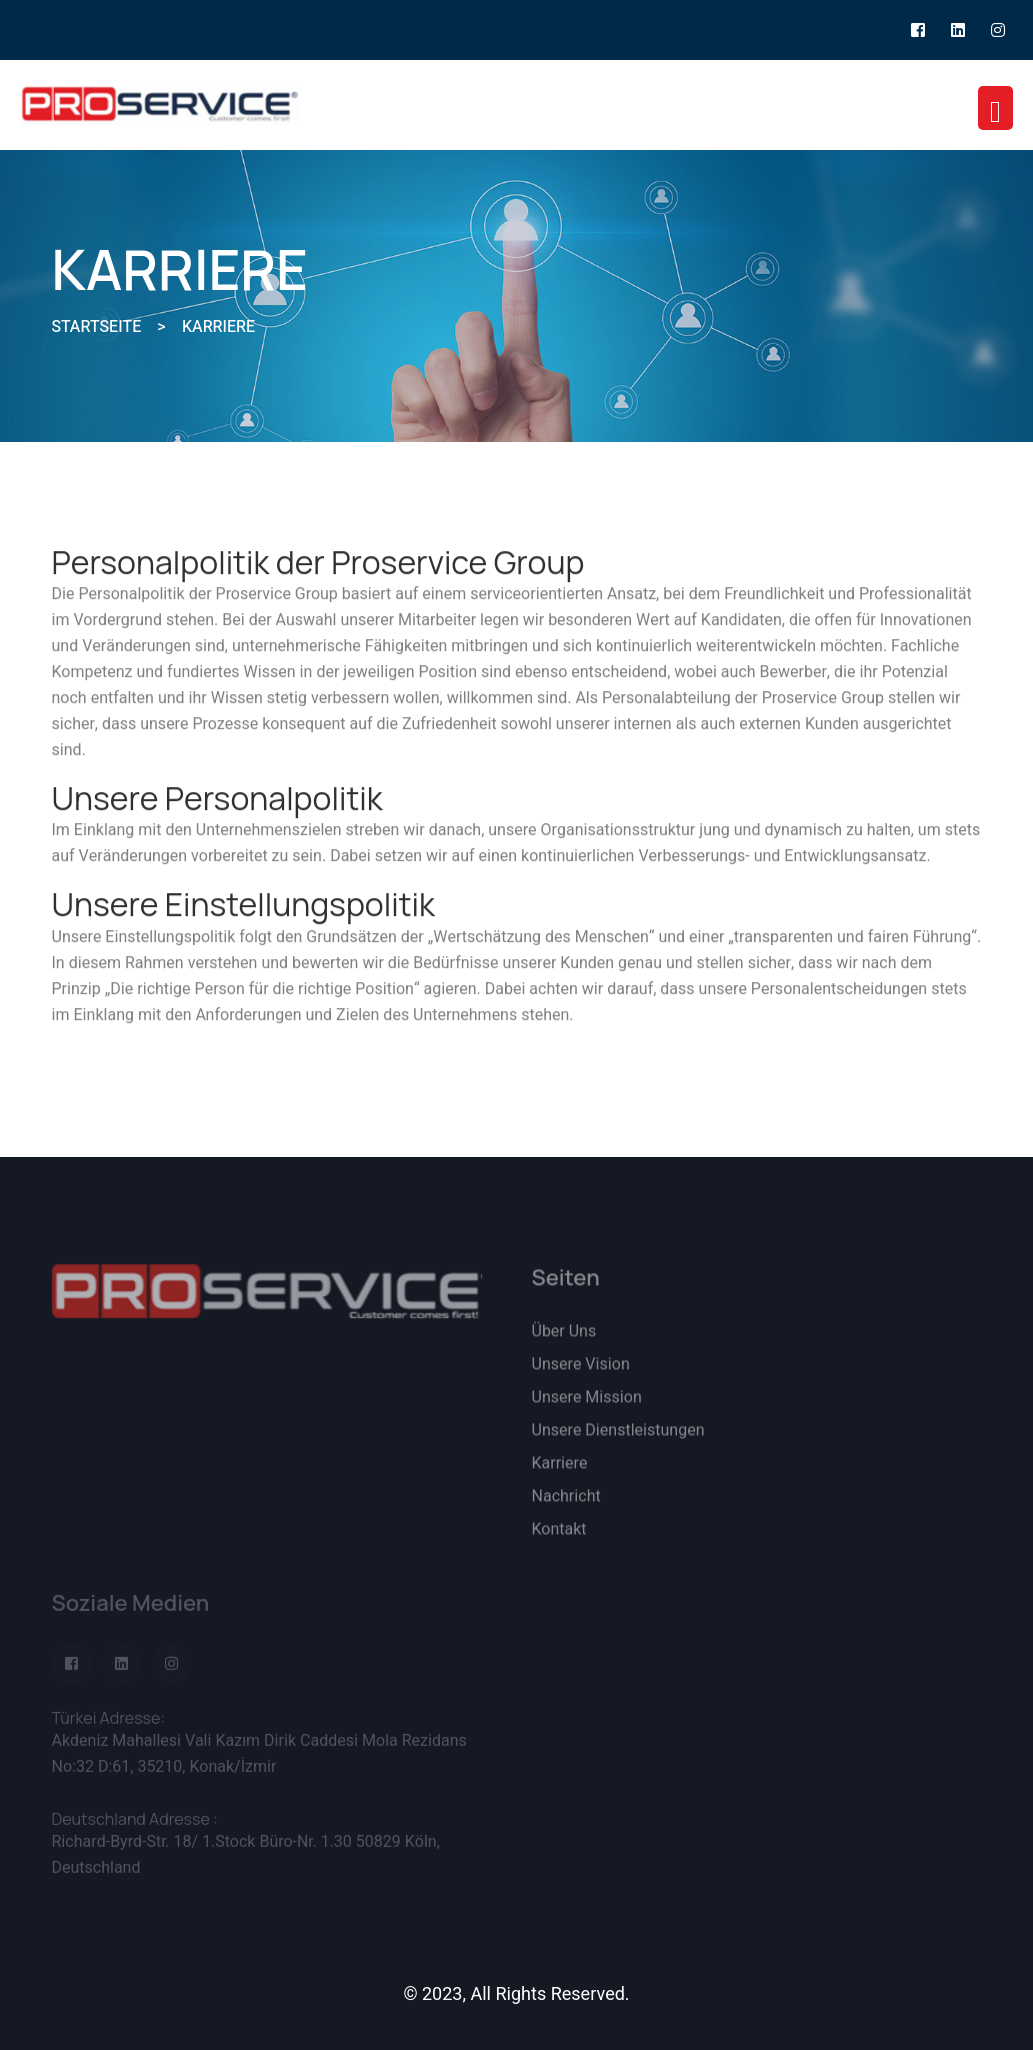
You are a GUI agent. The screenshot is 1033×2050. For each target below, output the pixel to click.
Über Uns (564, 1340)
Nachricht (566, 1505)
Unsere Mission (587, 1406)
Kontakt (559, 1538)
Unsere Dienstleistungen (618, 1439)
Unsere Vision (581, 1373)
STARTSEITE (97, 327)
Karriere (560, 1472)
